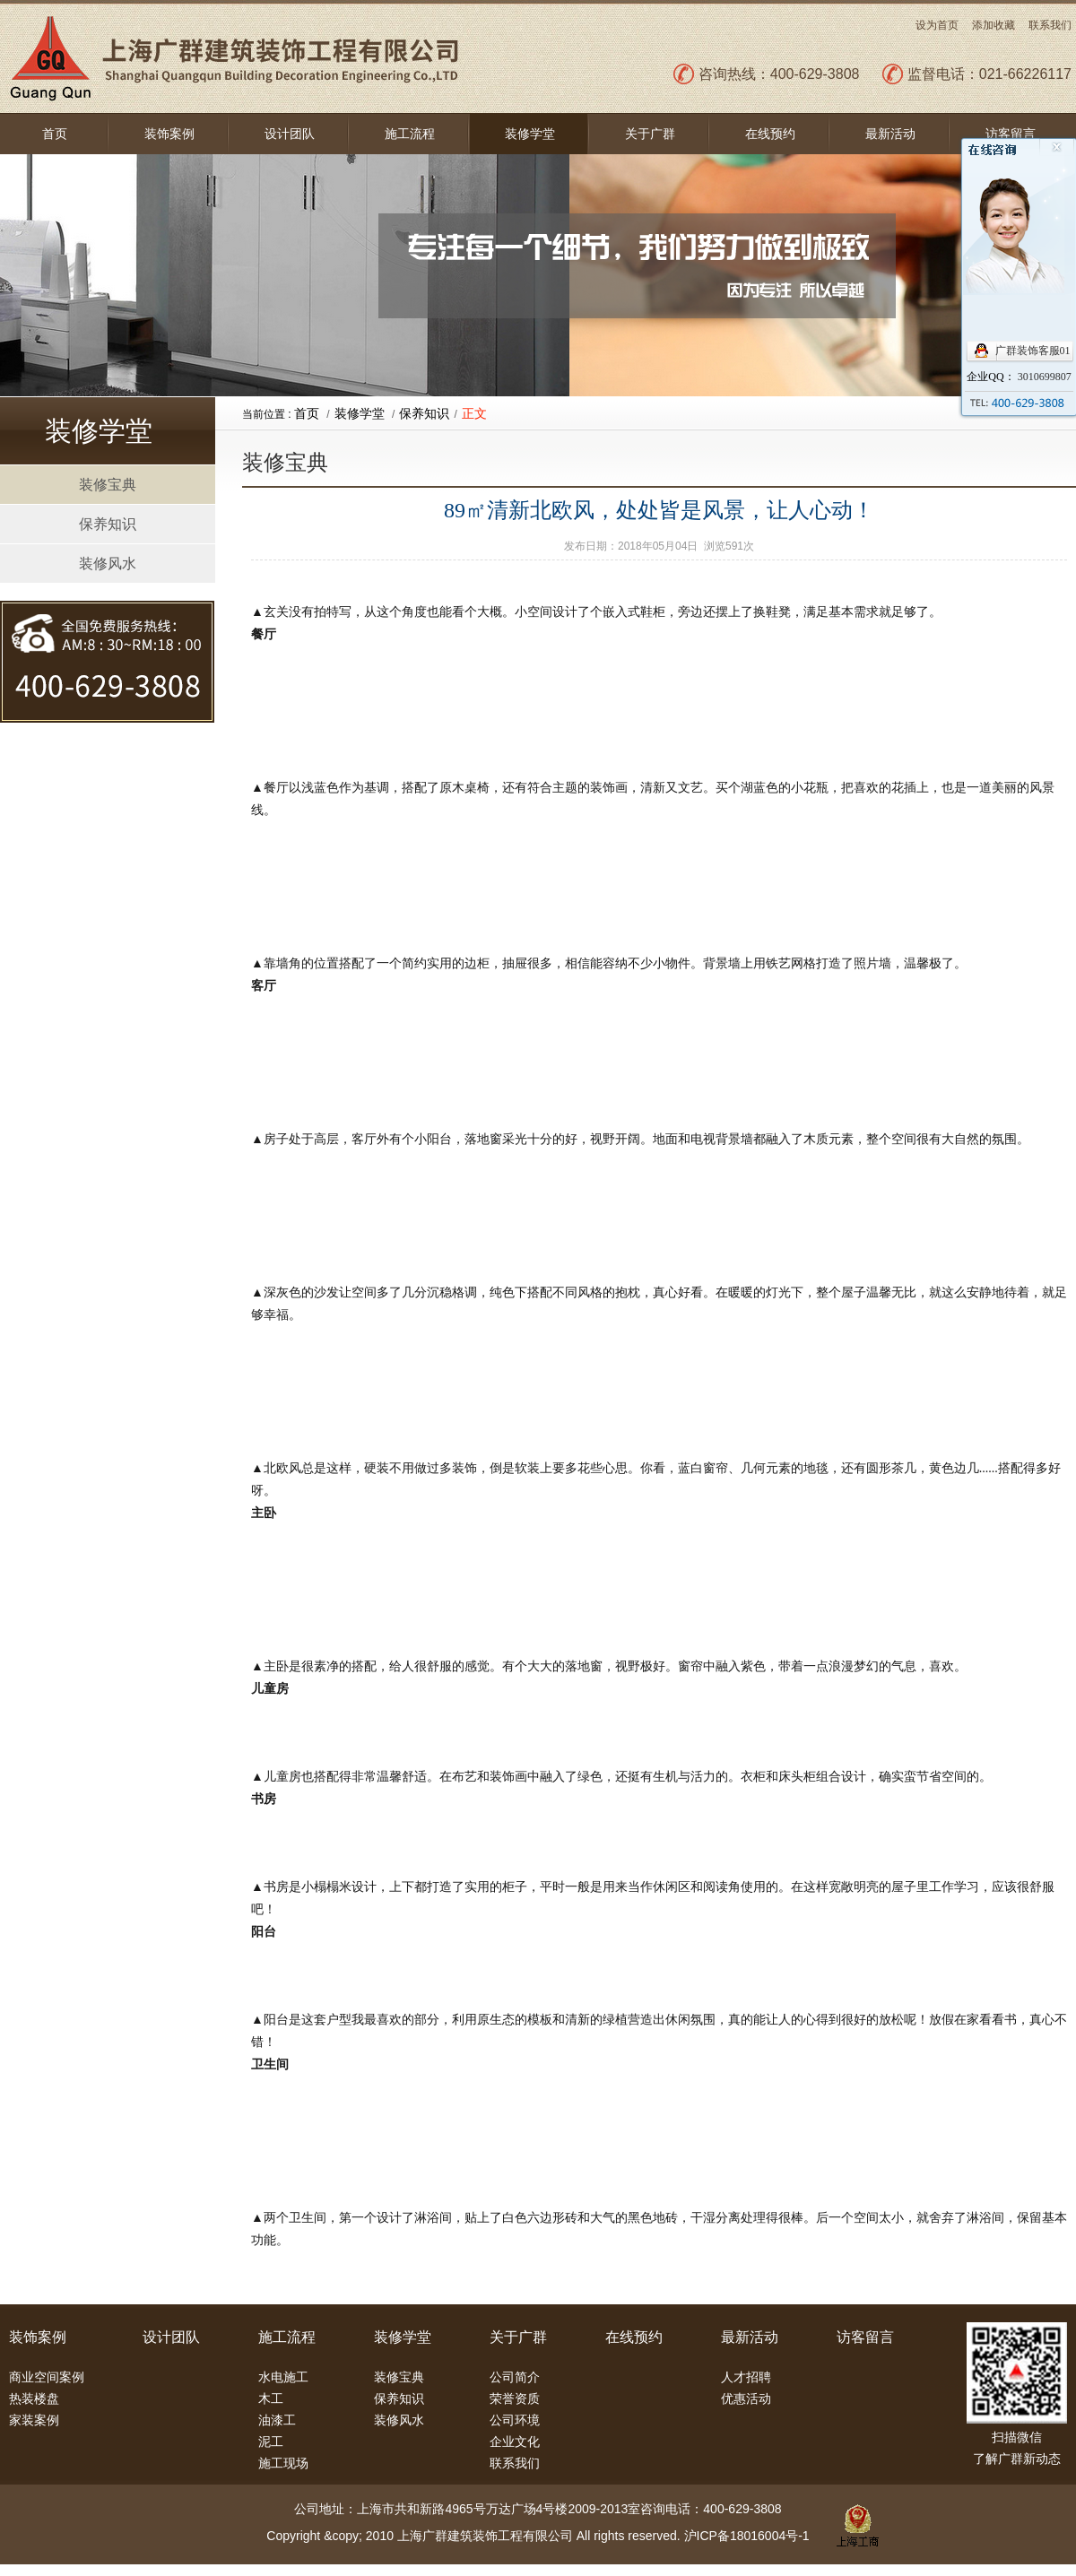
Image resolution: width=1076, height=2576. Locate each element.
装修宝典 (107, 484)
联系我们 (1050, 25)
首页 (54, 133)
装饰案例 (169, 133)
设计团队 (290, 133)
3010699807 (1045, 376)
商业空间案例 (46, 2377)
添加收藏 (993, 25)
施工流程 (410, 133)
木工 (270, 2398)
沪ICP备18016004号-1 (747, 2535)
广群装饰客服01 (1033, 350)
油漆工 (277, 2420)
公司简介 (515, 2377)
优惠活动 (746, 2398)
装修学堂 (530, 133)
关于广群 (650, 133)
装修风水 (107, 563)
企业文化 (515, 2441)
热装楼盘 (34, 2398)
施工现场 (283, 2463)
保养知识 (107, 524)
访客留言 (1010, 133)
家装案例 (34, 2420)
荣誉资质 (515, 2398)
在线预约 (770, 133)
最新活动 (890, 133)
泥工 (270, 2441)
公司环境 (515, 2420)
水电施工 (283, 2377)
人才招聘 (746, 2377)
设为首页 (937, 25)
